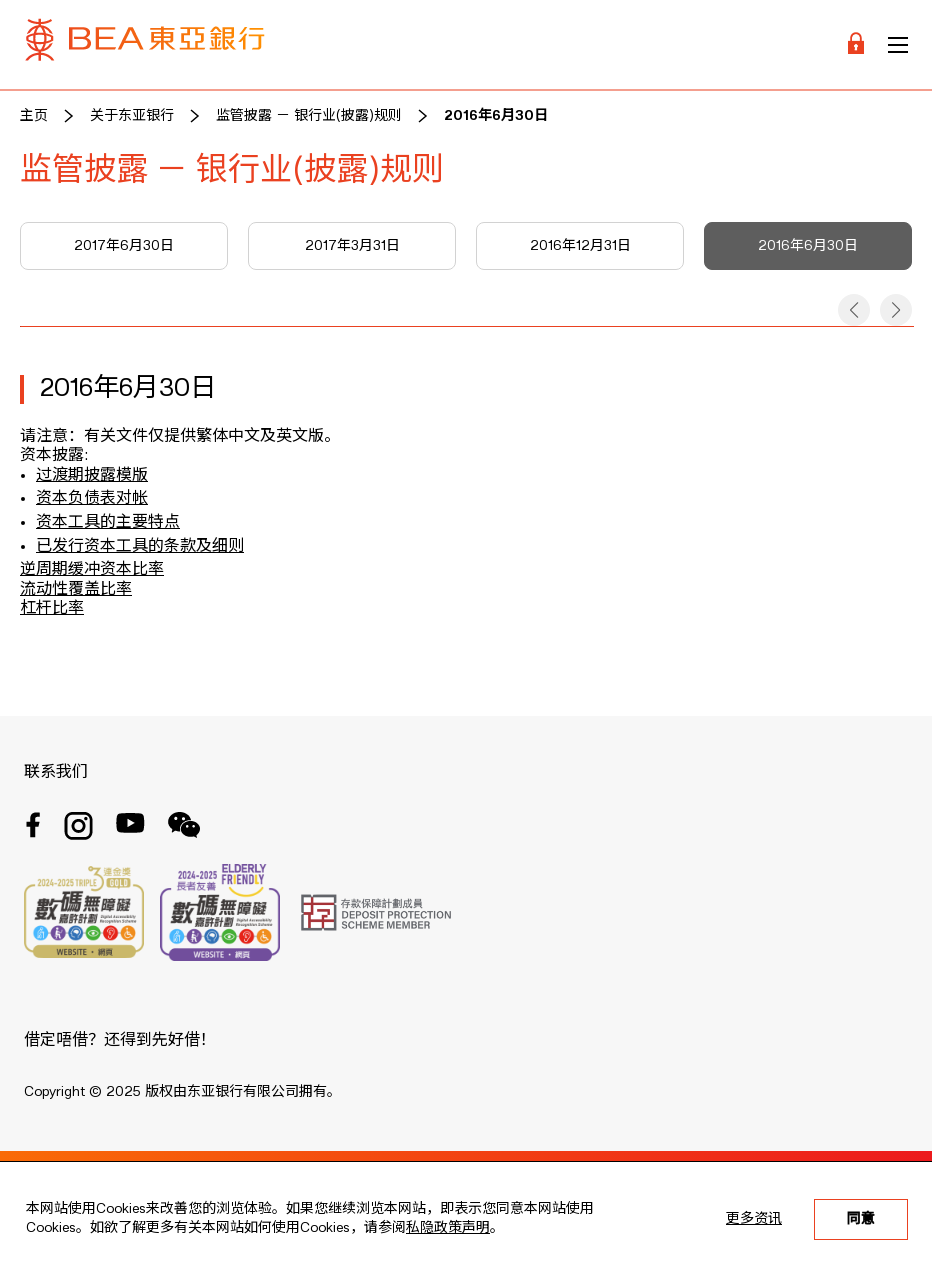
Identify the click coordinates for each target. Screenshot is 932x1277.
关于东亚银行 (132, 116)
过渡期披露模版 (92, 476)
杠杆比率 (52, 609)
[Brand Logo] (145, 44)
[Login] (856, 44)
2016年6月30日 (496, 116)
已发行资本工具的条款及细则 (140, 547)
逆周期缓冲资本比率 (92, 570)
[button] (854, 310)
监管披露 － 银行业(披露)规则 (309, 116)
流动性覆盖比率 (76, 590)
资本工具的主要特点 (108, 523)
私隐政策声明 (448, 1228)
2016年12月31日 (580, 246)
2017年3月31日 (352, 246)
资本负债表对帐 (92, 499)
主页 (34, 116)
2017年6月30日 (124, 246)
